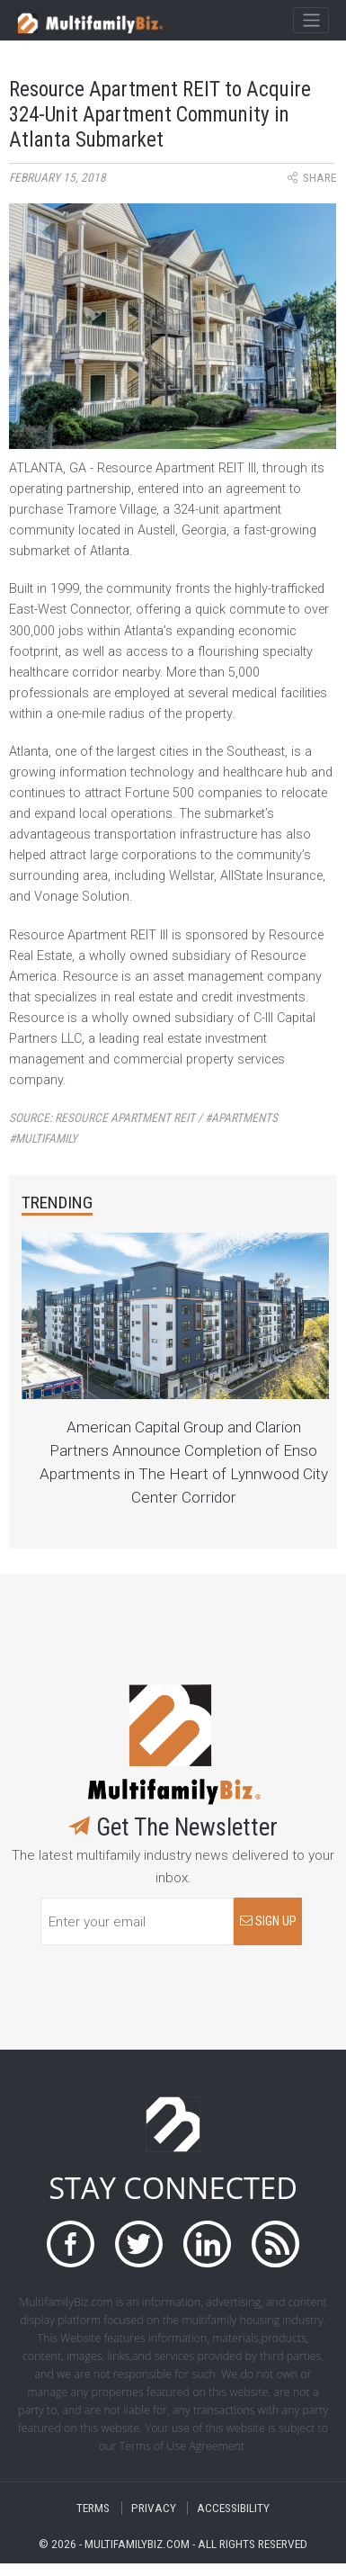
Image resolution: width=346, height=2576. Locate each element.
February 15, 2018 (57, 177)
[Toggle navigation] (310, 20)
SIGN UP (268, 1921)
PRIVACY (153, 2508)
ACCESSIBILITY (233, 2508)
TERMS (93, 2508)
